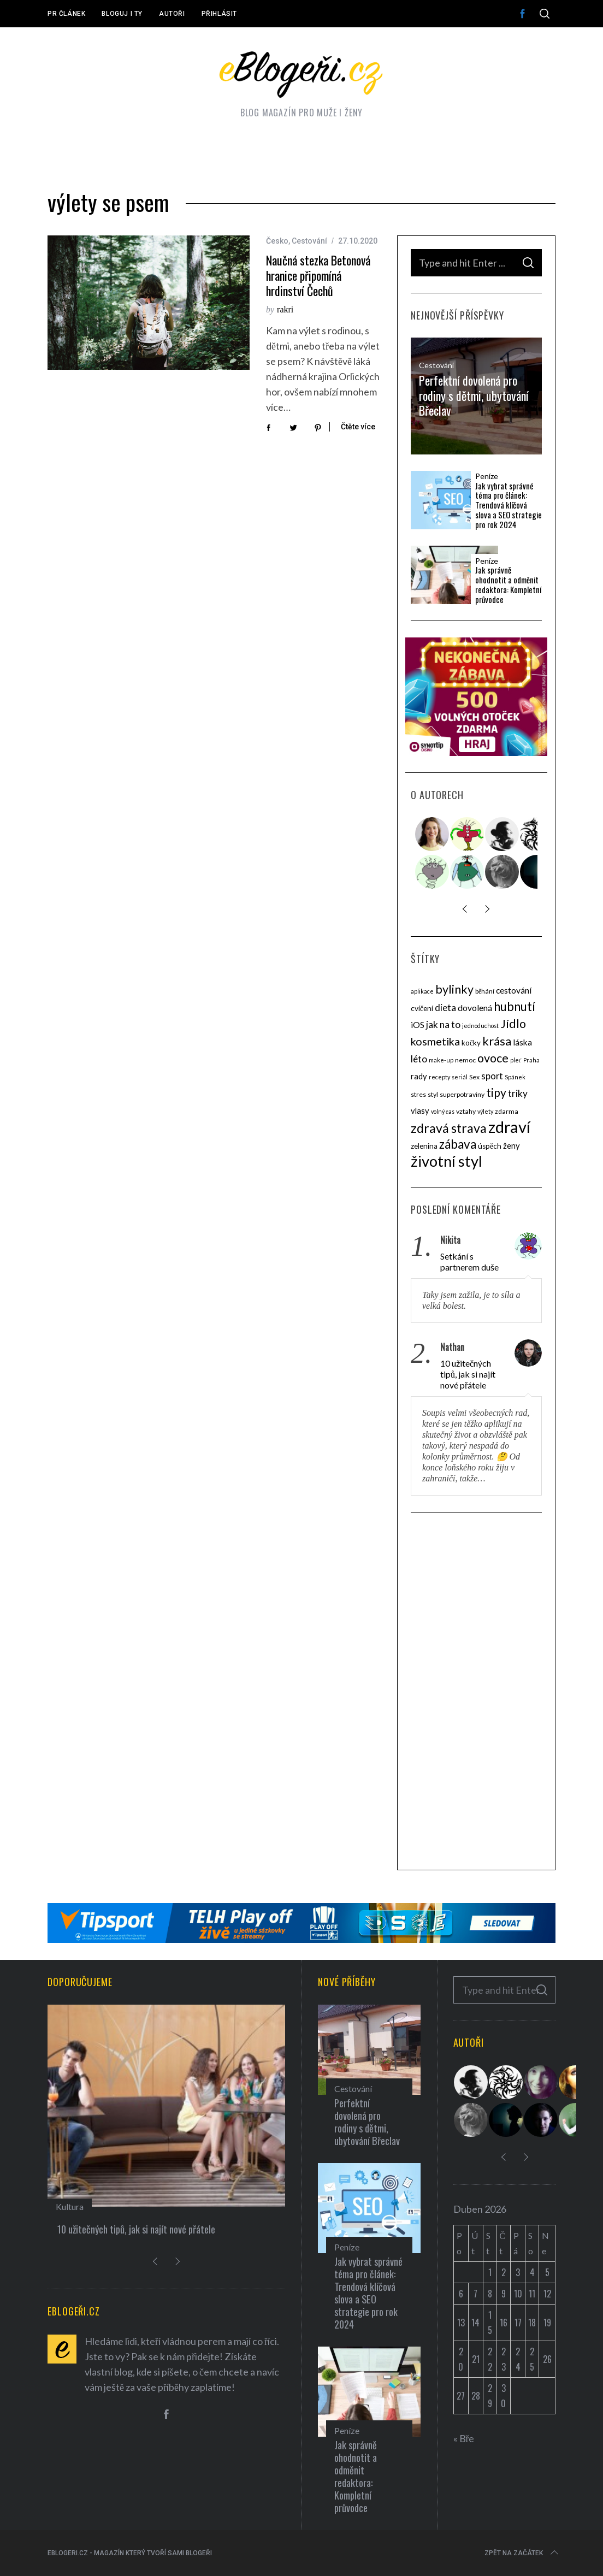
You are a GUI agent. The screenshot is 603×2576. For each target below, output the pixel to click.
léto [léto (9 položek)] (419, 1059)
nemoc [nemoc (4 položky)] (465, 1060)
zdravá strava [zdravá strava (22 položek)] (449, 1128)
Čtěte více (358, 426)
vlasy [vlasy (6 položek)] (420, 1110)
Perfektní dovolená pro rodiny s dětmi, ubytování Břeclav (474, 395)
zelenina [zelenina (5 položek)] (424, 1146)
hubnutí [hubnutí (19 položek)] (514, 1006)
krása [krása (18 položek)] (496, 1040)
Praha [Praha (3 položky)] (531, 1060)
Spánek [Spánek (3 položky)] (515, 1076)
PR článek (66, 13)
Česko (277, 241)
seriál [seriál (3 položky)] (460, 1076)
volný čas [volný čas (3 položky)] (442, 1111)
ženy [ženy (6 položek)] (511, 1145)
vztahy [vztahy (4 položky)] (466, 1111)
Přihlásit (219, 13)
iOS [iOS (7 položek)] (417, 1025)
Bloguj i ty (122, 13)
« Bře (464, 2438)
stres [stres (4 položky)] (418, 1094)
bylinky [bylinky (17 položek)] (454, 989)
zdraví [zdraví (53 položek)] (509, 1126)
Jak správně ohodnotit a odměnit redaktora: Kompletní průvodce (508, 584)
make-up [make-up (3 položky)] (441, 1060)
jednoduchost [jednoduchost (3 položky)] (480, 1025)
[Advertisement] (476, 1693)
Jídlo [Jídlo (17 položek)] (513, 1024)
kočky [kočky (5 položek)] (471, 1042)
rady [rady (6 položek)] (419, 1076)
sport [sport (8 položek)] (492, 1076)
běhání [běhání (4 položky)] (484, 991)
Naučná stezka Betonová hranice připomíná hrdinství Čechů (318, 275)
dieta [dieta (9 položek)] (445, 1007)
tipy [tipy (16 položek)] (496, 1092)
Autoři (172, 13)
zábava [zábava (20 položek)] (457, 1144)
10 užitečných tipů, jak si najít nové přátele (467, 1374)
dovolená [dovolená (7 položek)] (475, 1008)
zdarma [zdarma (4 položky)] (506, 1111)
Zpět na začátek (522, 2553)
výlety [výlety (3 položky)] (485, 1111)
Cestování (309, 241)
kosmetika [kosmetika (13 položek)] (435, 1041)
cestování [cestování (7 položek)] (513, 990)
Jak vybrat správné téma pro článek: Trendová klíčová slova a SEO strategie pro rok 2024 (508, 505)
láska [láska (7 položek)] (522, 1042)
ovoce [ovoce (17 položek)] (493, 1058)
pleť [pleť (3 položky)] (516, 1060)
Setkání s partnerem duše (469, 1261)
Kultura (70, 2206)
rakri (285, 309)
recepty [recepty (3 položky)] (439, 1076)
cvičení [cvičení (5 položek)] (422, 1008)
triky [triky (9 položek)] (518, 1093)
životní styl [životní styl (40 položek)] (446, 1161)
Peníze (486, 476)
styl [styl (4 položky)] (433, 1094)
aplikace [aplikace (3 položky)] (422, 991)
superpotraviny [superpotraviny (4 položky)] (462, 1094)
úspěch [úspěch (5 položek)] (489, 1146)
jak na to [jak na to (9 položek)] (443, 1024)
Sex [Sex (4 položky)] (474, 1077)
